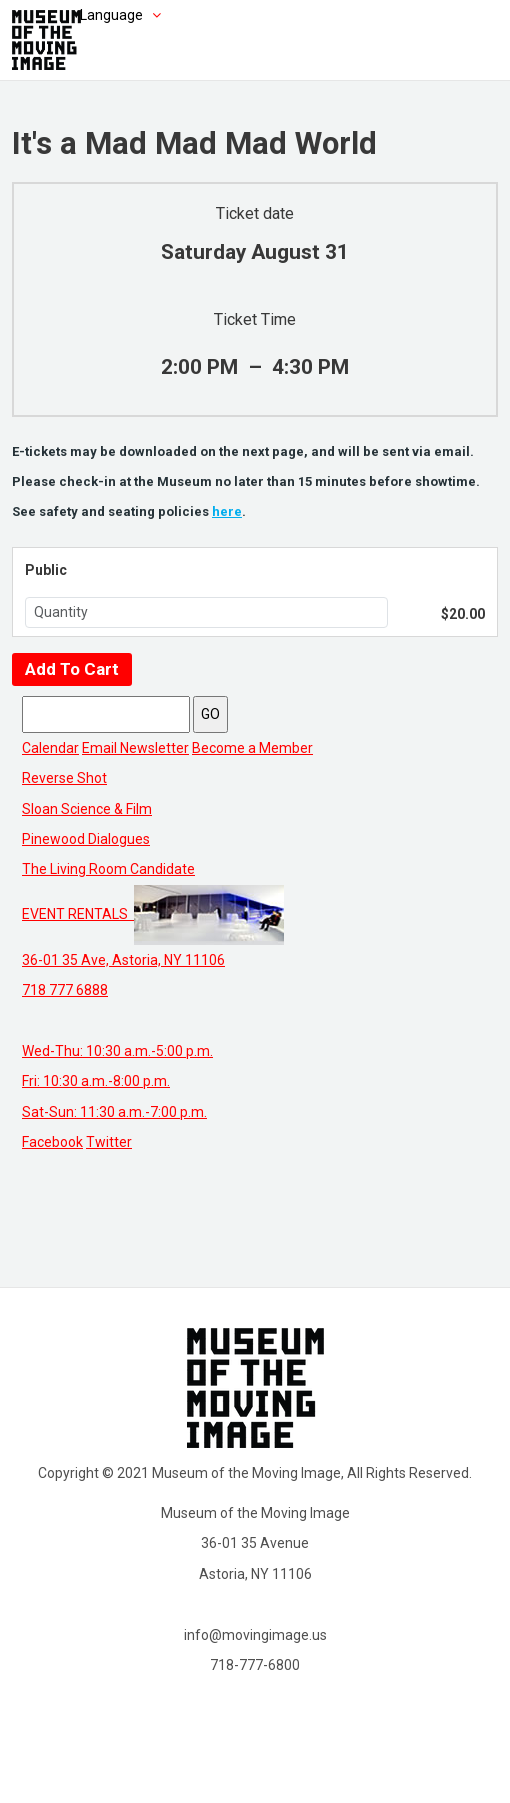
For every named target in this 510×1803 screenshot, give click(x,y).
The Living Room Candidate (108, 869)
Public (46, 570)
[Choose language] (90, 15)
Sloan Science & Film (87, 809)
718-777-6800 (255, 1665)
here (227, 511)
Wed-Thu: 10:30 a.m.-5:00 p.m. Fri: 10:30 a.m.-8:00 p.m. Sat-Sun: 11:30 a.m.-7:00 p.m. (117, 1081)
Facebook (52, 1142)
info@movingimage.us (255, 1635)
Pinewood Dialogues (86, 839)
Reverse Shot (64, 778)
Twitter (109, 1142)
